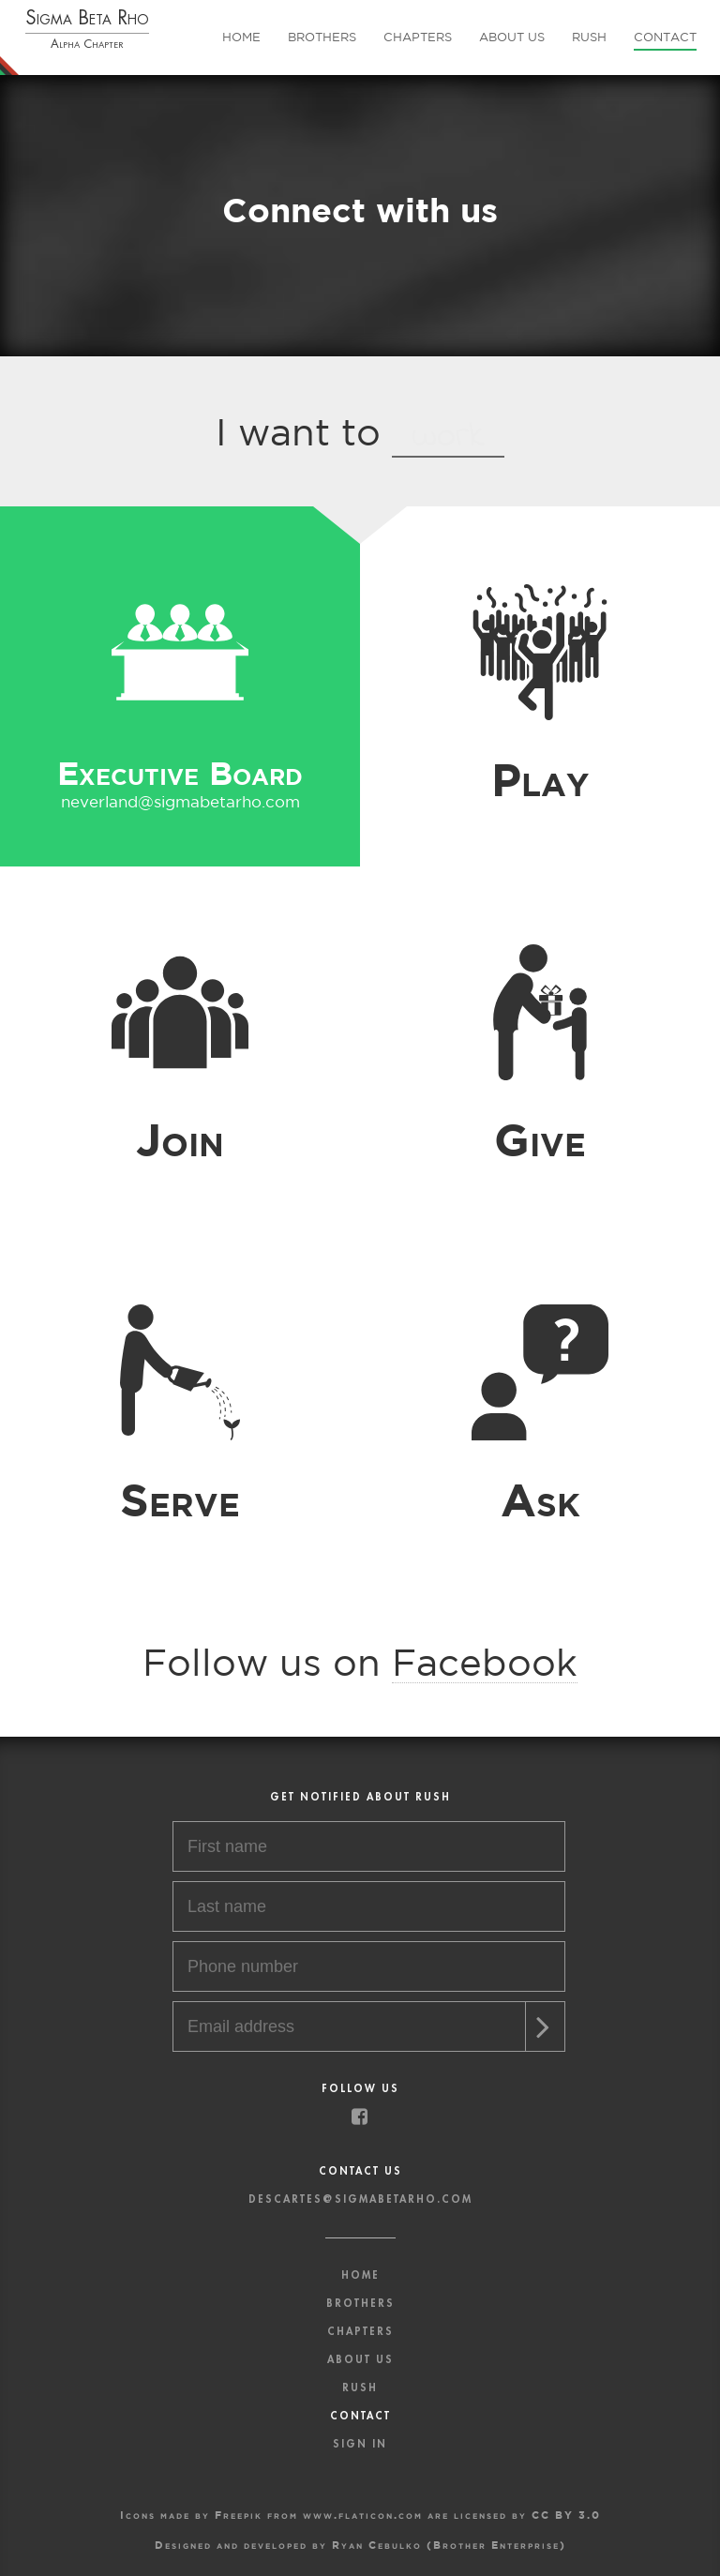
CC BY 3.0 (566, 2514)
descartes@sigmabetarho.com (360, 2199)
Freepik (238, 2514)
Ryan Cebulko (377, 2544)
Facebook (485, 1661)
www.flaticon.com (363, 2514)
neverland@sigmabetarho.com (180, 801)
